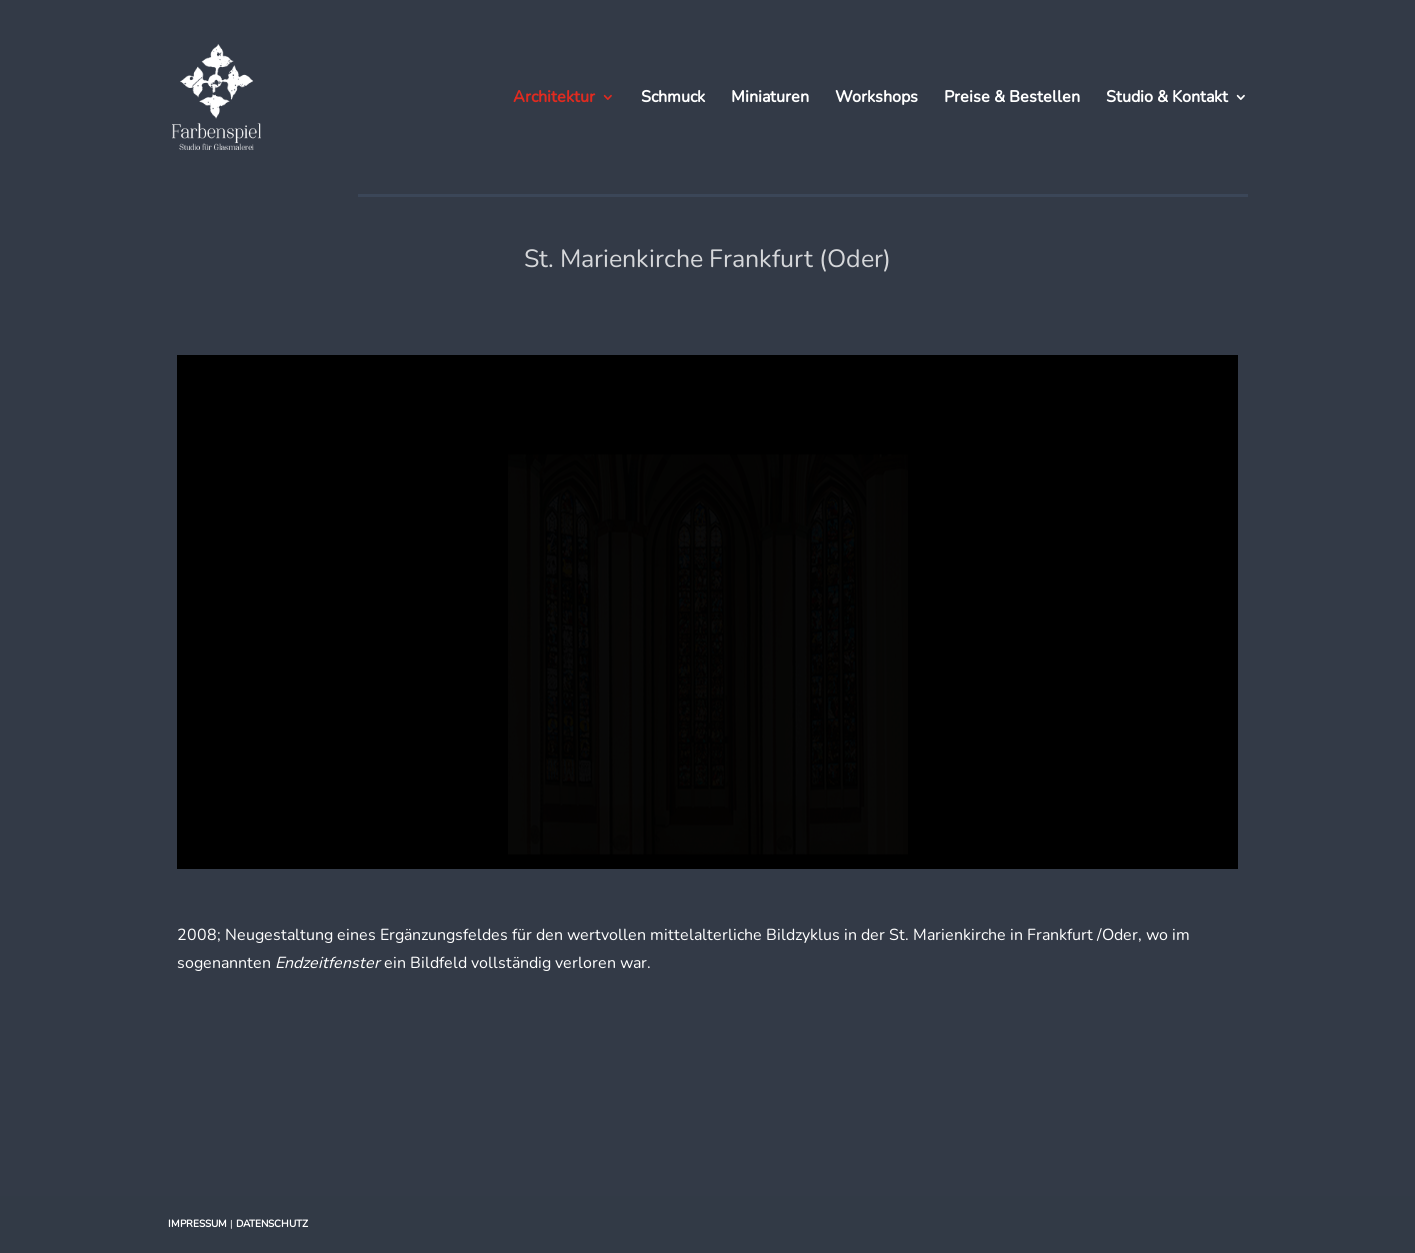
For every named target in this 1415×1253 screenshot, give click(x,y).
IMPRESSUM (197, 1224)
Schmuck (673, 99)
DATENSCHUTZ (272, 1224)
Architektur (554, 99)
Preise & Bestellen (1012, 99)
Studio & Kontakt (1167, 99)
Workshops (876, 99)
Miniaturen (770, 99)
